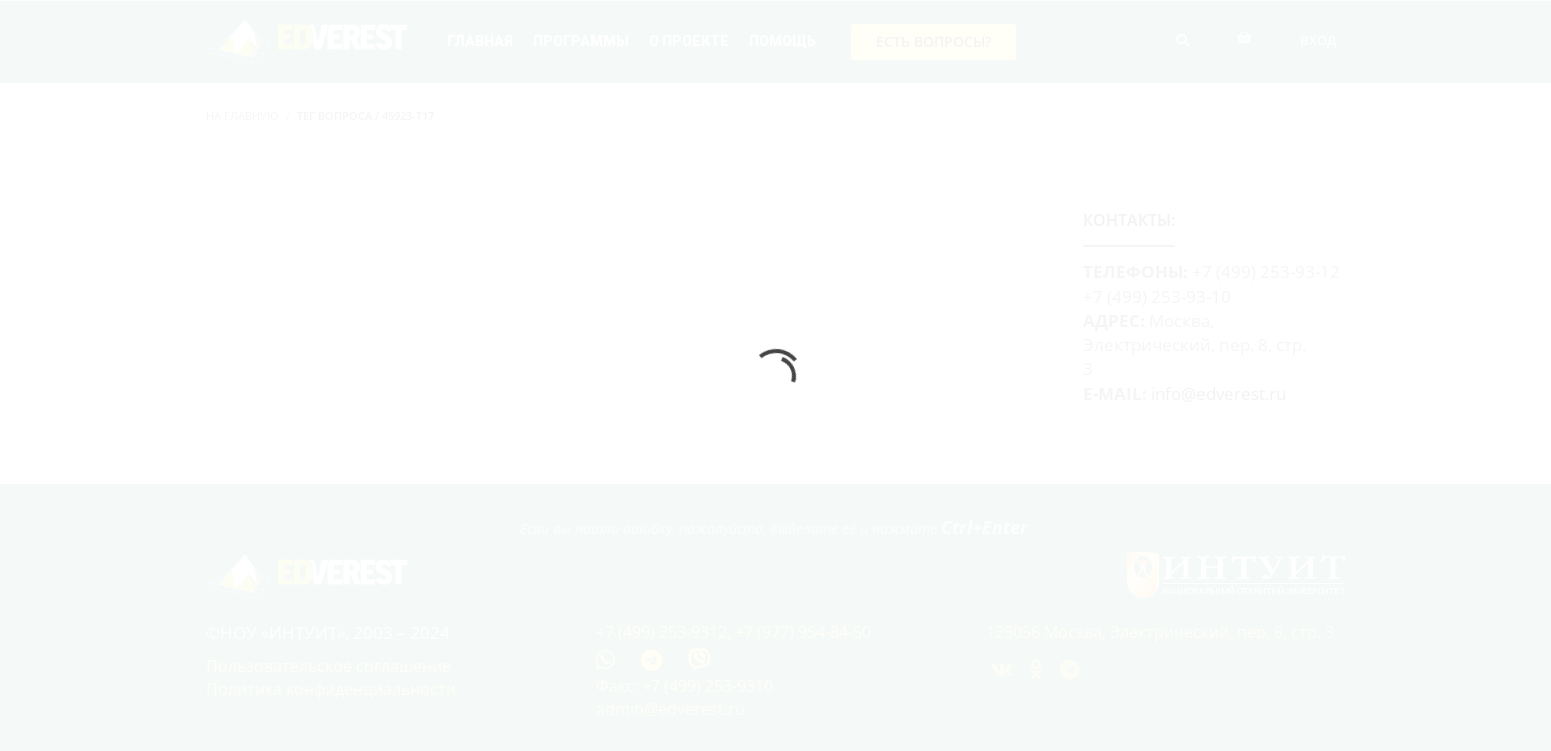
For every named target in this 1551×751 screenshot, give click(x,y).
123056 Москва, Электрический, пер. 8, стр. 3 (1160, 632)
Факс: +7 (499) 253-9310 (684, 686)
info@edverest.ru (1218, 393)
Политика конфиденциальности (331, 689)
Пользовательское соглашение (328, 666)
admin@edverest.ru (670, 709)
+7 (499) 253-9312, (665, 632)
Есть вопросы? (933, 41)
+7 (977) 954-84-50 (803, 632)
